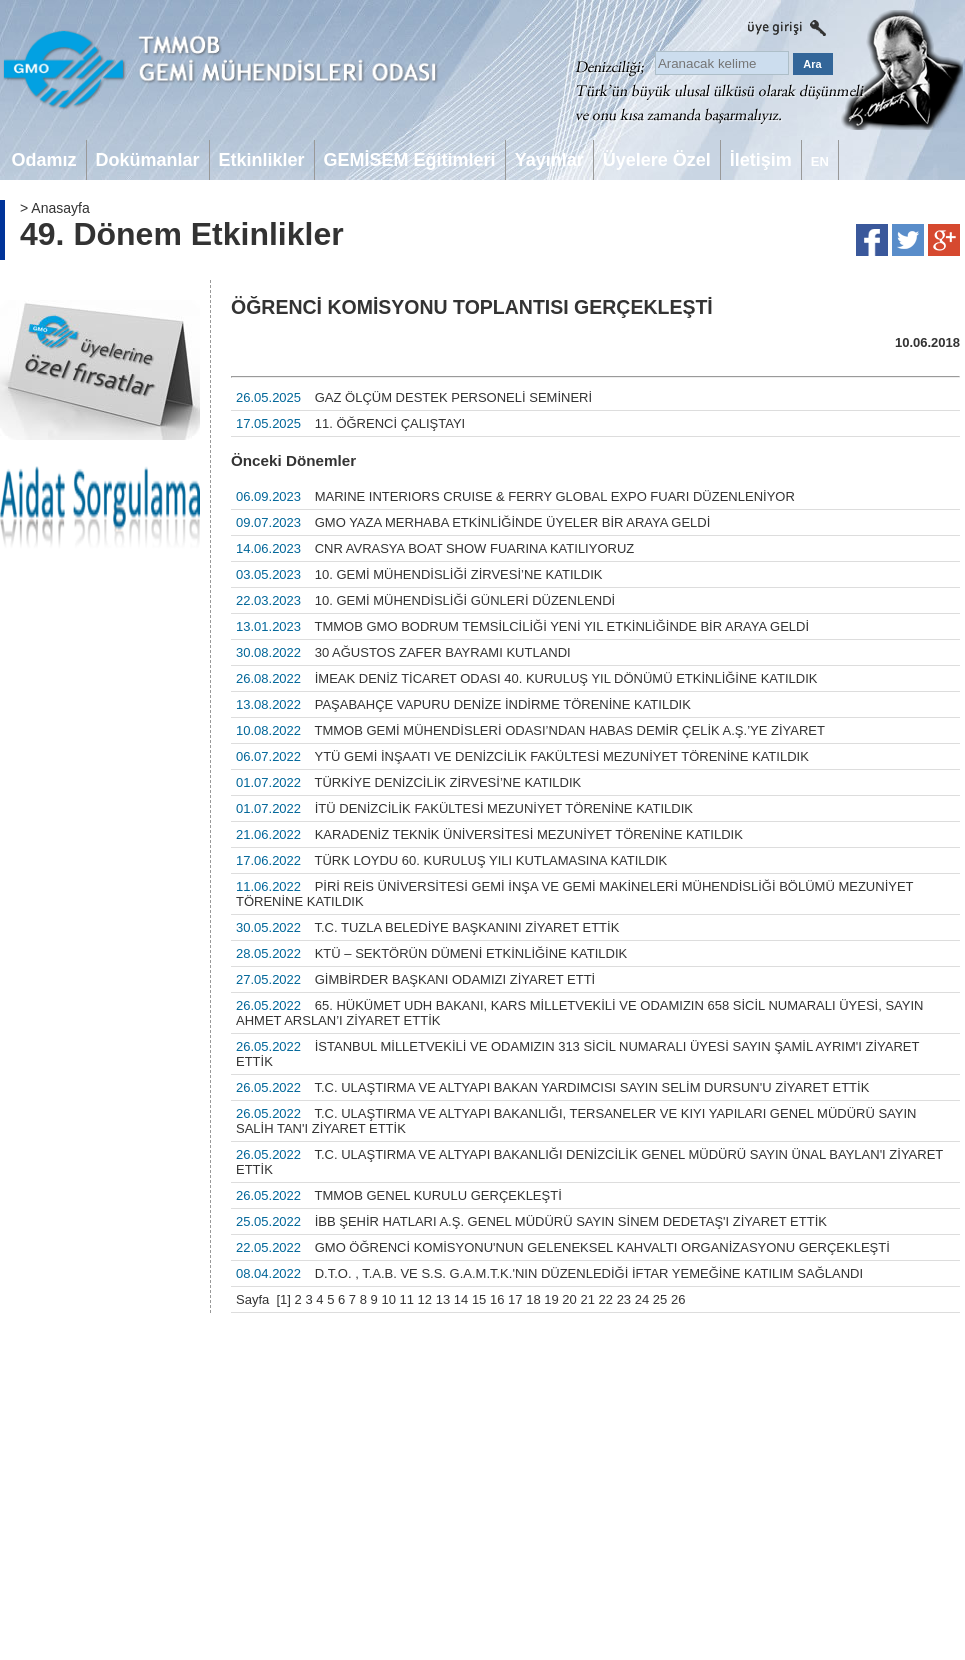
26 (678, 1299)
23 (624, 1299)
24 (642, 1299)
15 (479, 1299)
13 (443, 1299)
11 (407, 1299)
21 (587, 1299)
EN (820, 161)
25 (660, 1299)
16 (497, 1299)
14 (461, 1299)
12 (425, 1299)
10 (388, 1299)
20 (569, 1299)
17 (515, 1299)
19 (551, 1299)
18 (533, 1299)
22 (606, 1299)
